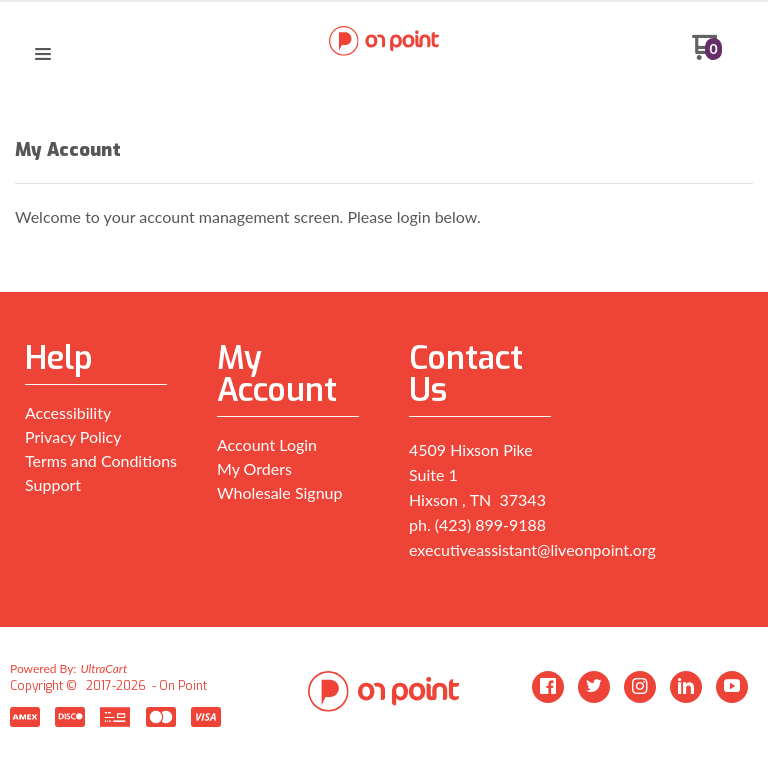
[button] (43, 55)
